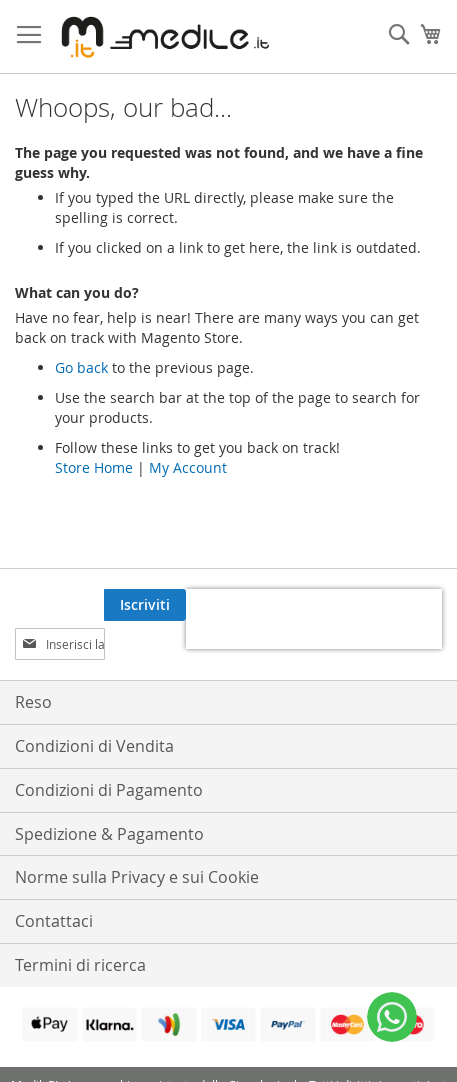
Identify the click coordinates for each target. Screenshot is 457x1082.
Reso (33, 702)
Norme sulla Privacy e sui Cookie (137, 877)
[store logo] (162, 37)
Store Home (94, 467)
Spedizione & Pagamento (109, 834)
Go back (81, 367)
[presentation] (314, 619)
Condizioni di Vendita (94, 746)
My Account (188, 467)
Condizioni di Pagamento (109, 790)
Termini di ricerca (80, 965)
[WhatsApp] (392, 1017)
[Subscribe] (145, 605)
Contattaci (54, 921)
